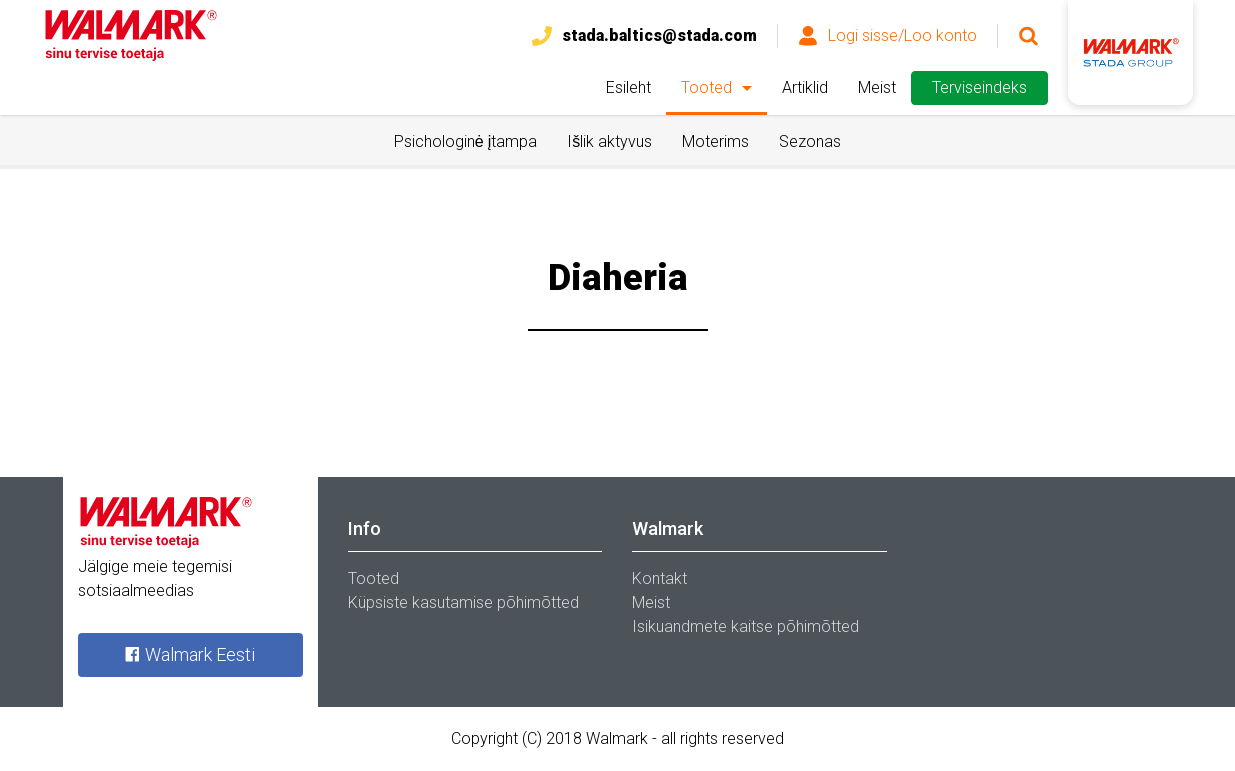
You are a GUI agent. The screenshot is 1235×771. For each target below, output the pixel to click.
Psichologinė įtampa (465, 141)
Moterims (715, 141)
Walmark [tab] (667, 528)
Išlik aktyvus (609, 141)
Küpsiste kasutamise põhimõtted (463, 602)
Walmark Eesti (189, 654)
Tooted (706, 87)
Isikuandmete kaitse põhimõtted (745, 626)
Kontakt (659, 578)
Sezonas (810, 141)
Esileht (628, 87)
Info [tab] (364, 528)
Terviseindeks (979, 87)
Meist (877, 87)
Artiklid (805, 87)
